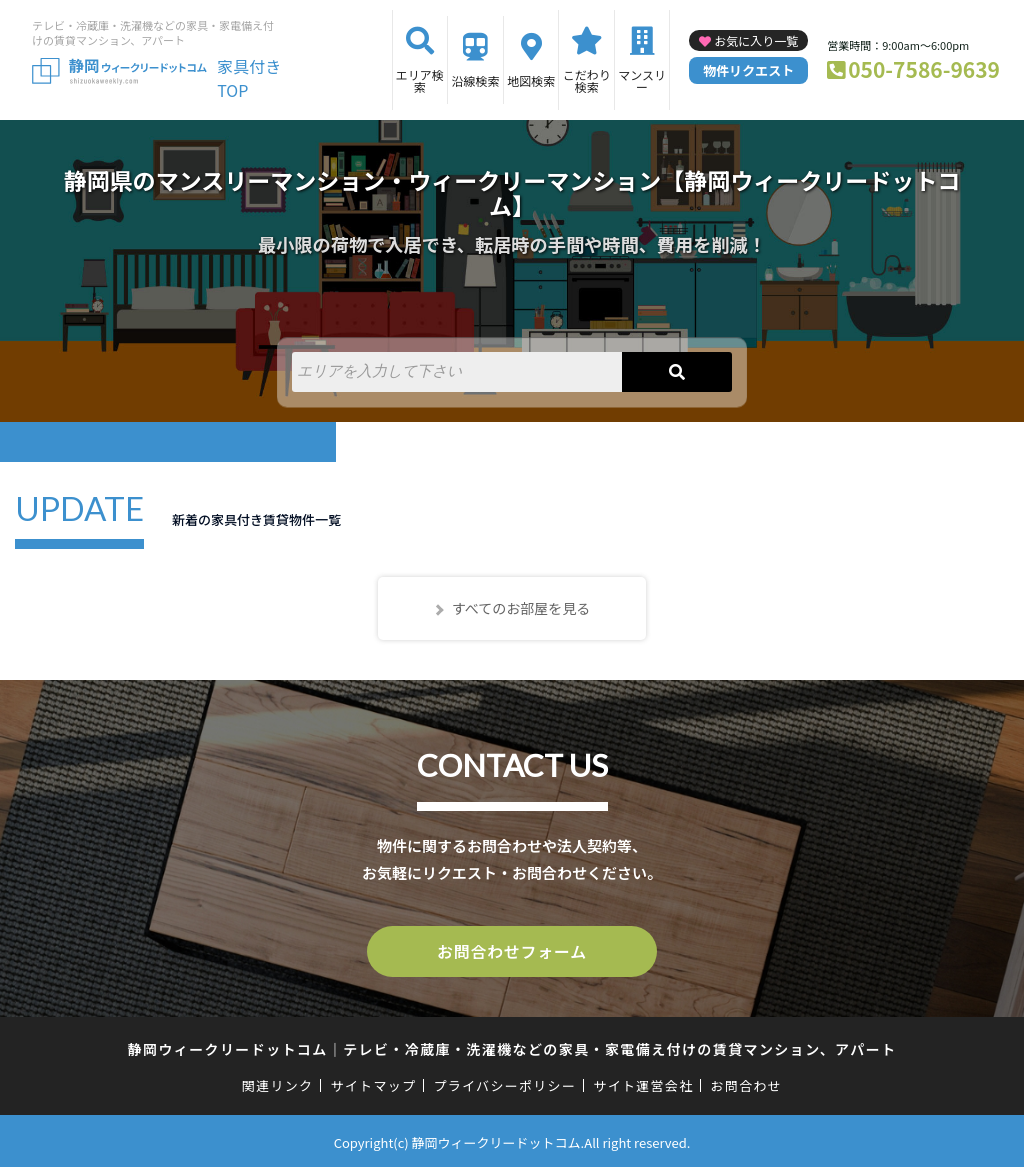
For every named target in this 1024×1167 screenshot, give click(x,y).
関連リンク (278, 1082)
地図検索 (531, 80)
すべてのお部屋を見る (521, 608)
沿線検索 (475, 80)
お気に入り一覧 (756, 40)
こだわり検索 (587, 80)
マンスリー (642, 80)
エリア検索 (420, 80)
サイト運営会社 (643, 1082)
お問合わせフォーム (512, 950)
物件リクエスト (748, 70)
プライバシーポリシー (504, 1082)
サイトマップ (374, 1082)
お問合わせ (747, 1082)
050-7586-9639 (924, 69)
